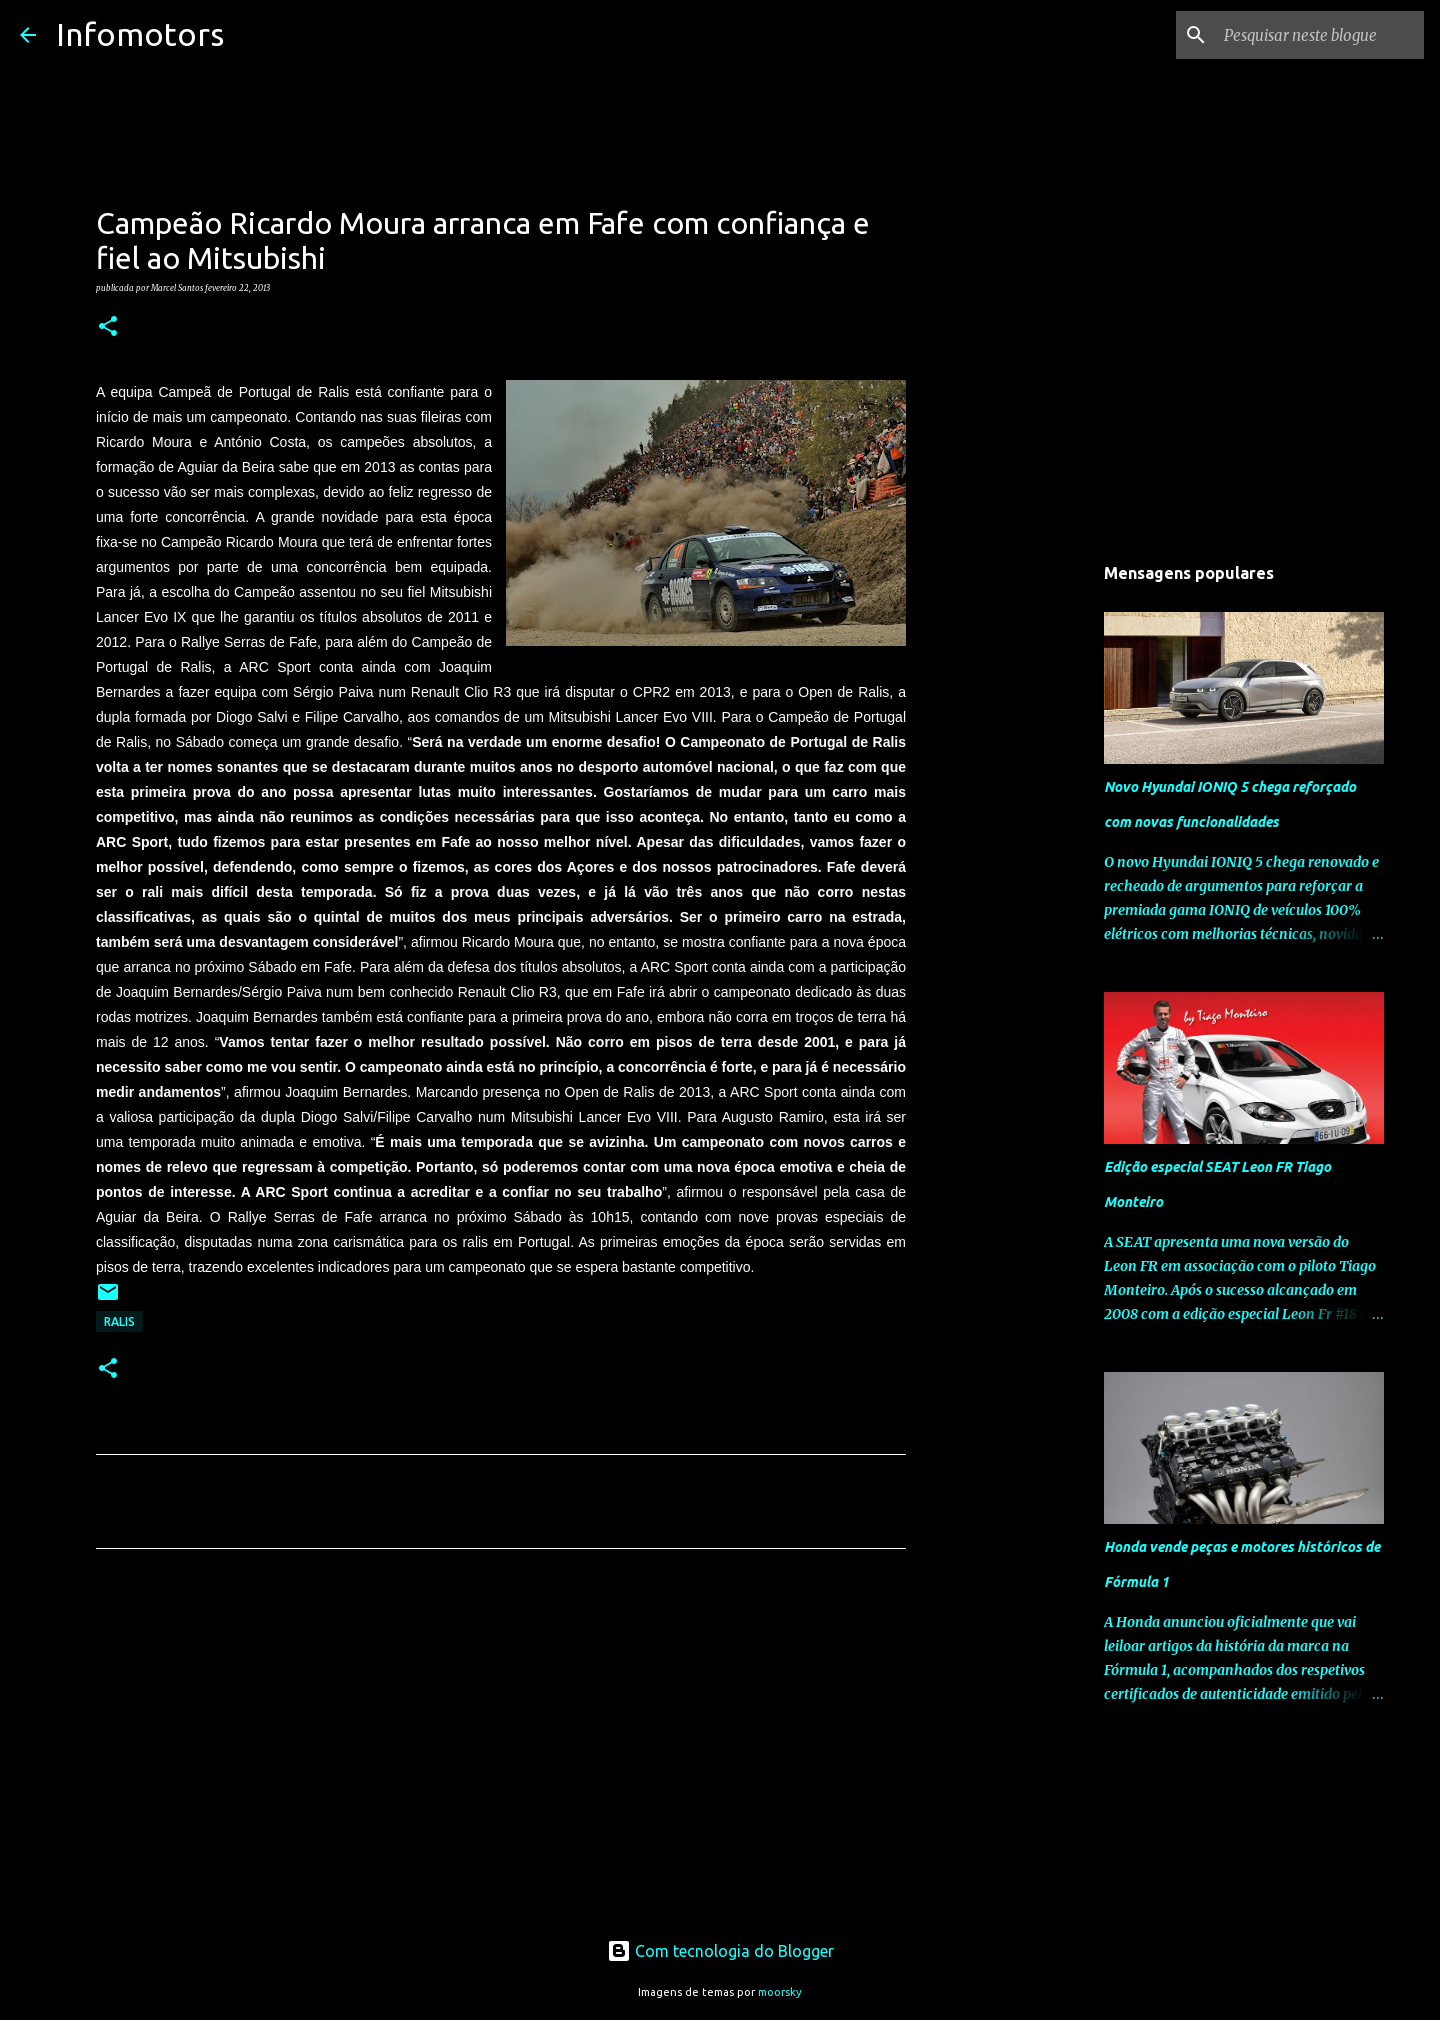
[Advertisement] (501, 1751)
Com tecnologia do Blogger (720, 1951)
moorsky (780, 1992)
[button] (108, 327)
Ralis (119, 1321)
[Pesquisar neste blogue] (1319, 35)
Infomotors (140, 34)
